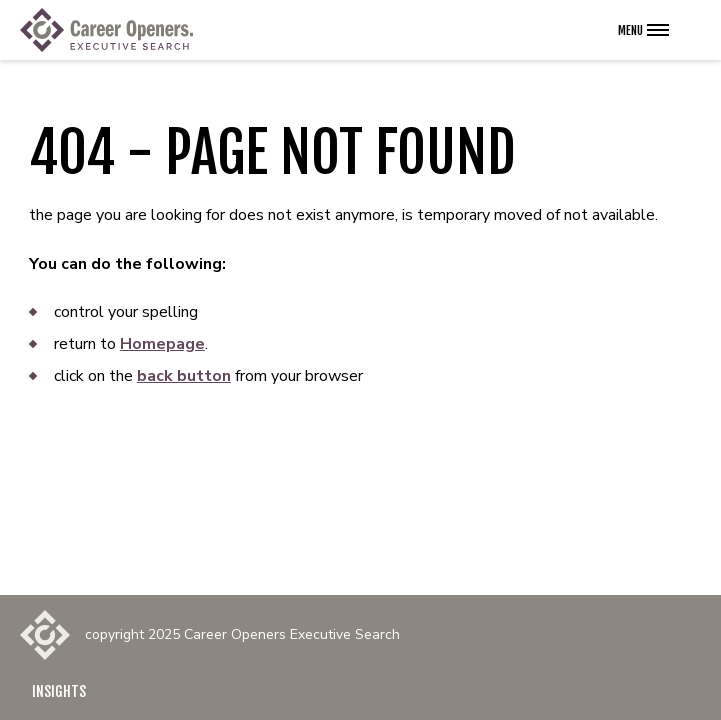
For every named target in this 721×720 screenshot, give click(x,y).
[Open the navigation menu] (643, 30)
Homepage (162, 344)
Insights (59, 691)
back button (184, 376)
